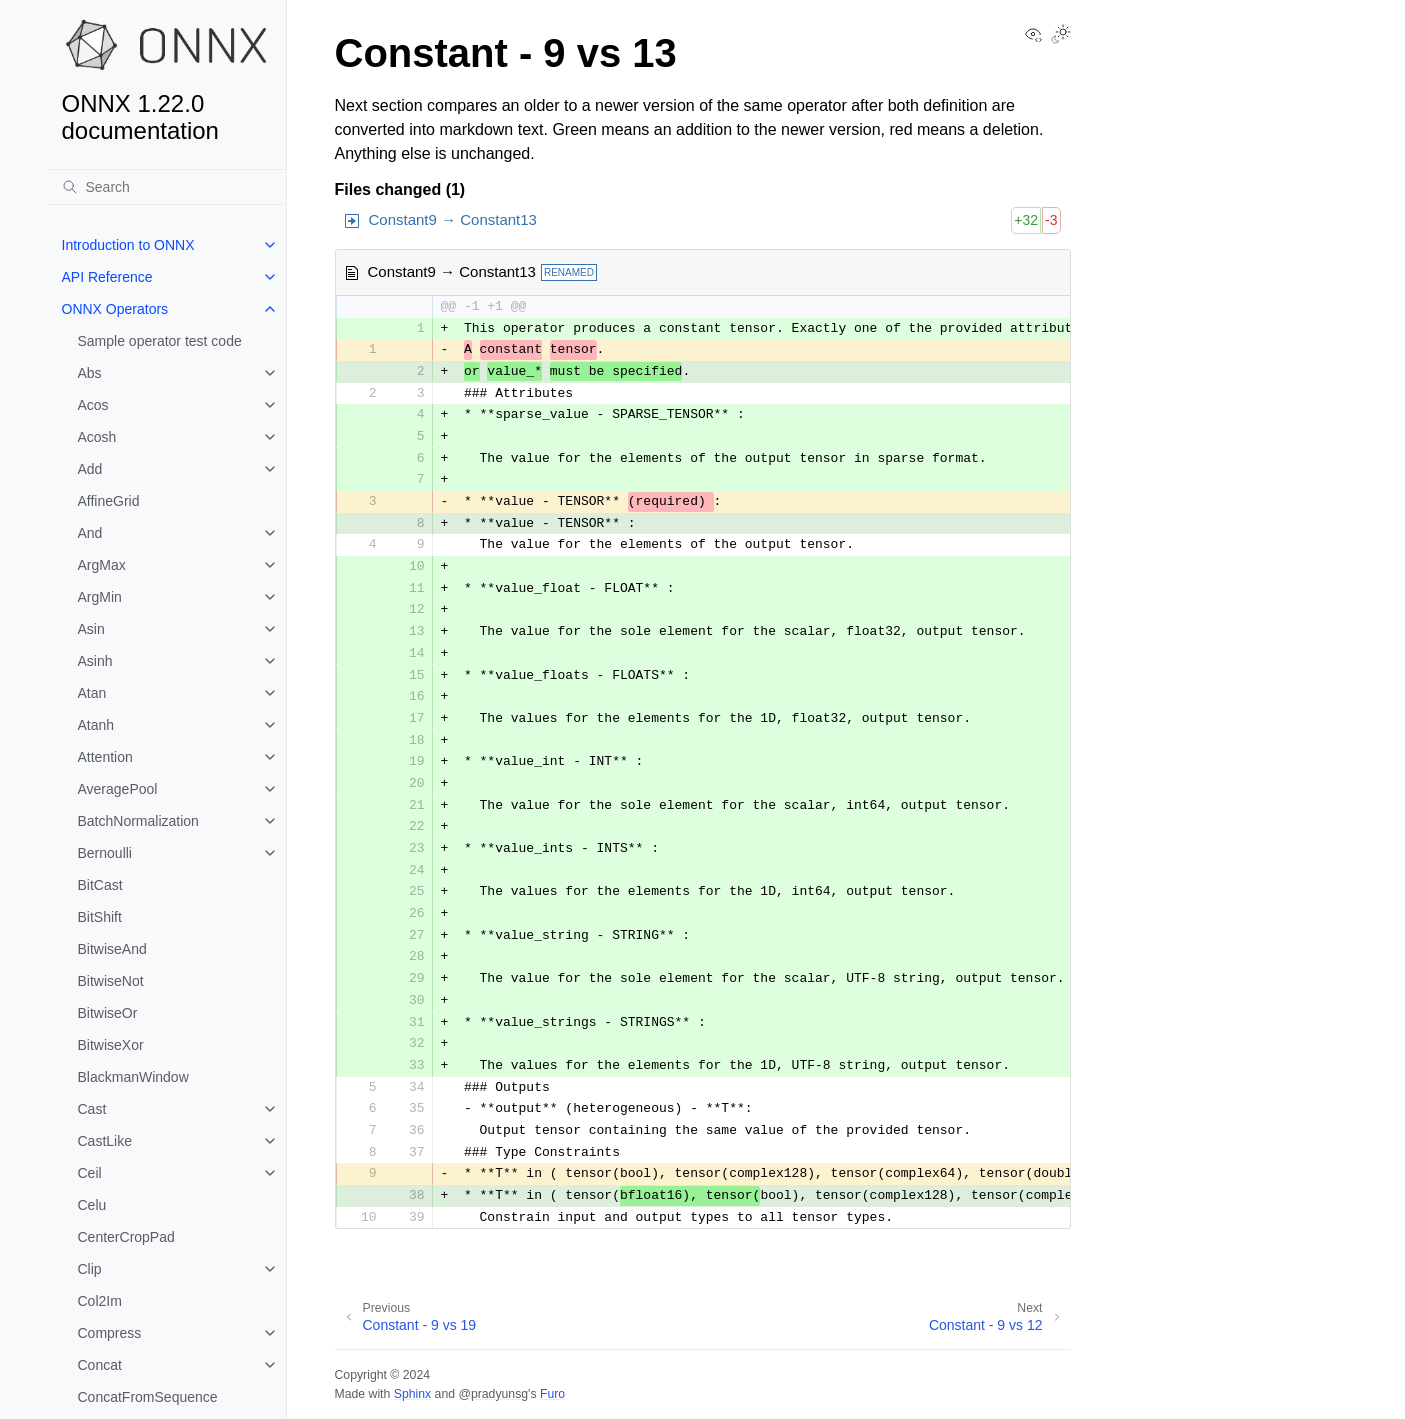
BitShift (100, 917)
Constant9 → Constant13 (453, 219)
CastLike (105, 1141)
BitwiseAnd (112, 949)
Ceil (90, 1173)
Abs (90, 373)
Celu (92, 1205)
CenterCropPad (126, 1237)
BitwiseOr (108, 1013)
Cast (92, 1109)
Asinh (95, 661)
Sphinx (412, 1394)
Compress (110, 1333)
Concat (100, 1365)
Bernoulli (105, 853)
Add (90, 469)
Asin (91, 629)
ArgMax (102, 565)
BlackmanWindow (133, 1077)
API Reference (107, 277)
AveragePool (118, 789)
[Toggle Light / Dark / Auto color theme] (1061, 36)
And (90, 533)
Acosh (97, 437)
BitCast (100, 885)
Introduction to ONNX (128, 245)
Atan (92, 693)
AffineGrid (109, 501)
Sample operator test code (160, 341)
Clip (90, 1269)
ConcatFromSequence (148, 1397)
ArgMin (100, 597)
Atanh (96, 725)
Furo (552, 1394)
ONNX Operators (115, 309)
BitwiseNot (111, 981)
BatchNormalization (138, 821)
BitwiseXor (111, 1045)
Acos (93, 405)
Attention (105, 757)
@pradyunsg (493, 1394)
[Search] (166, 187)
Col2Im (100, 1301)
